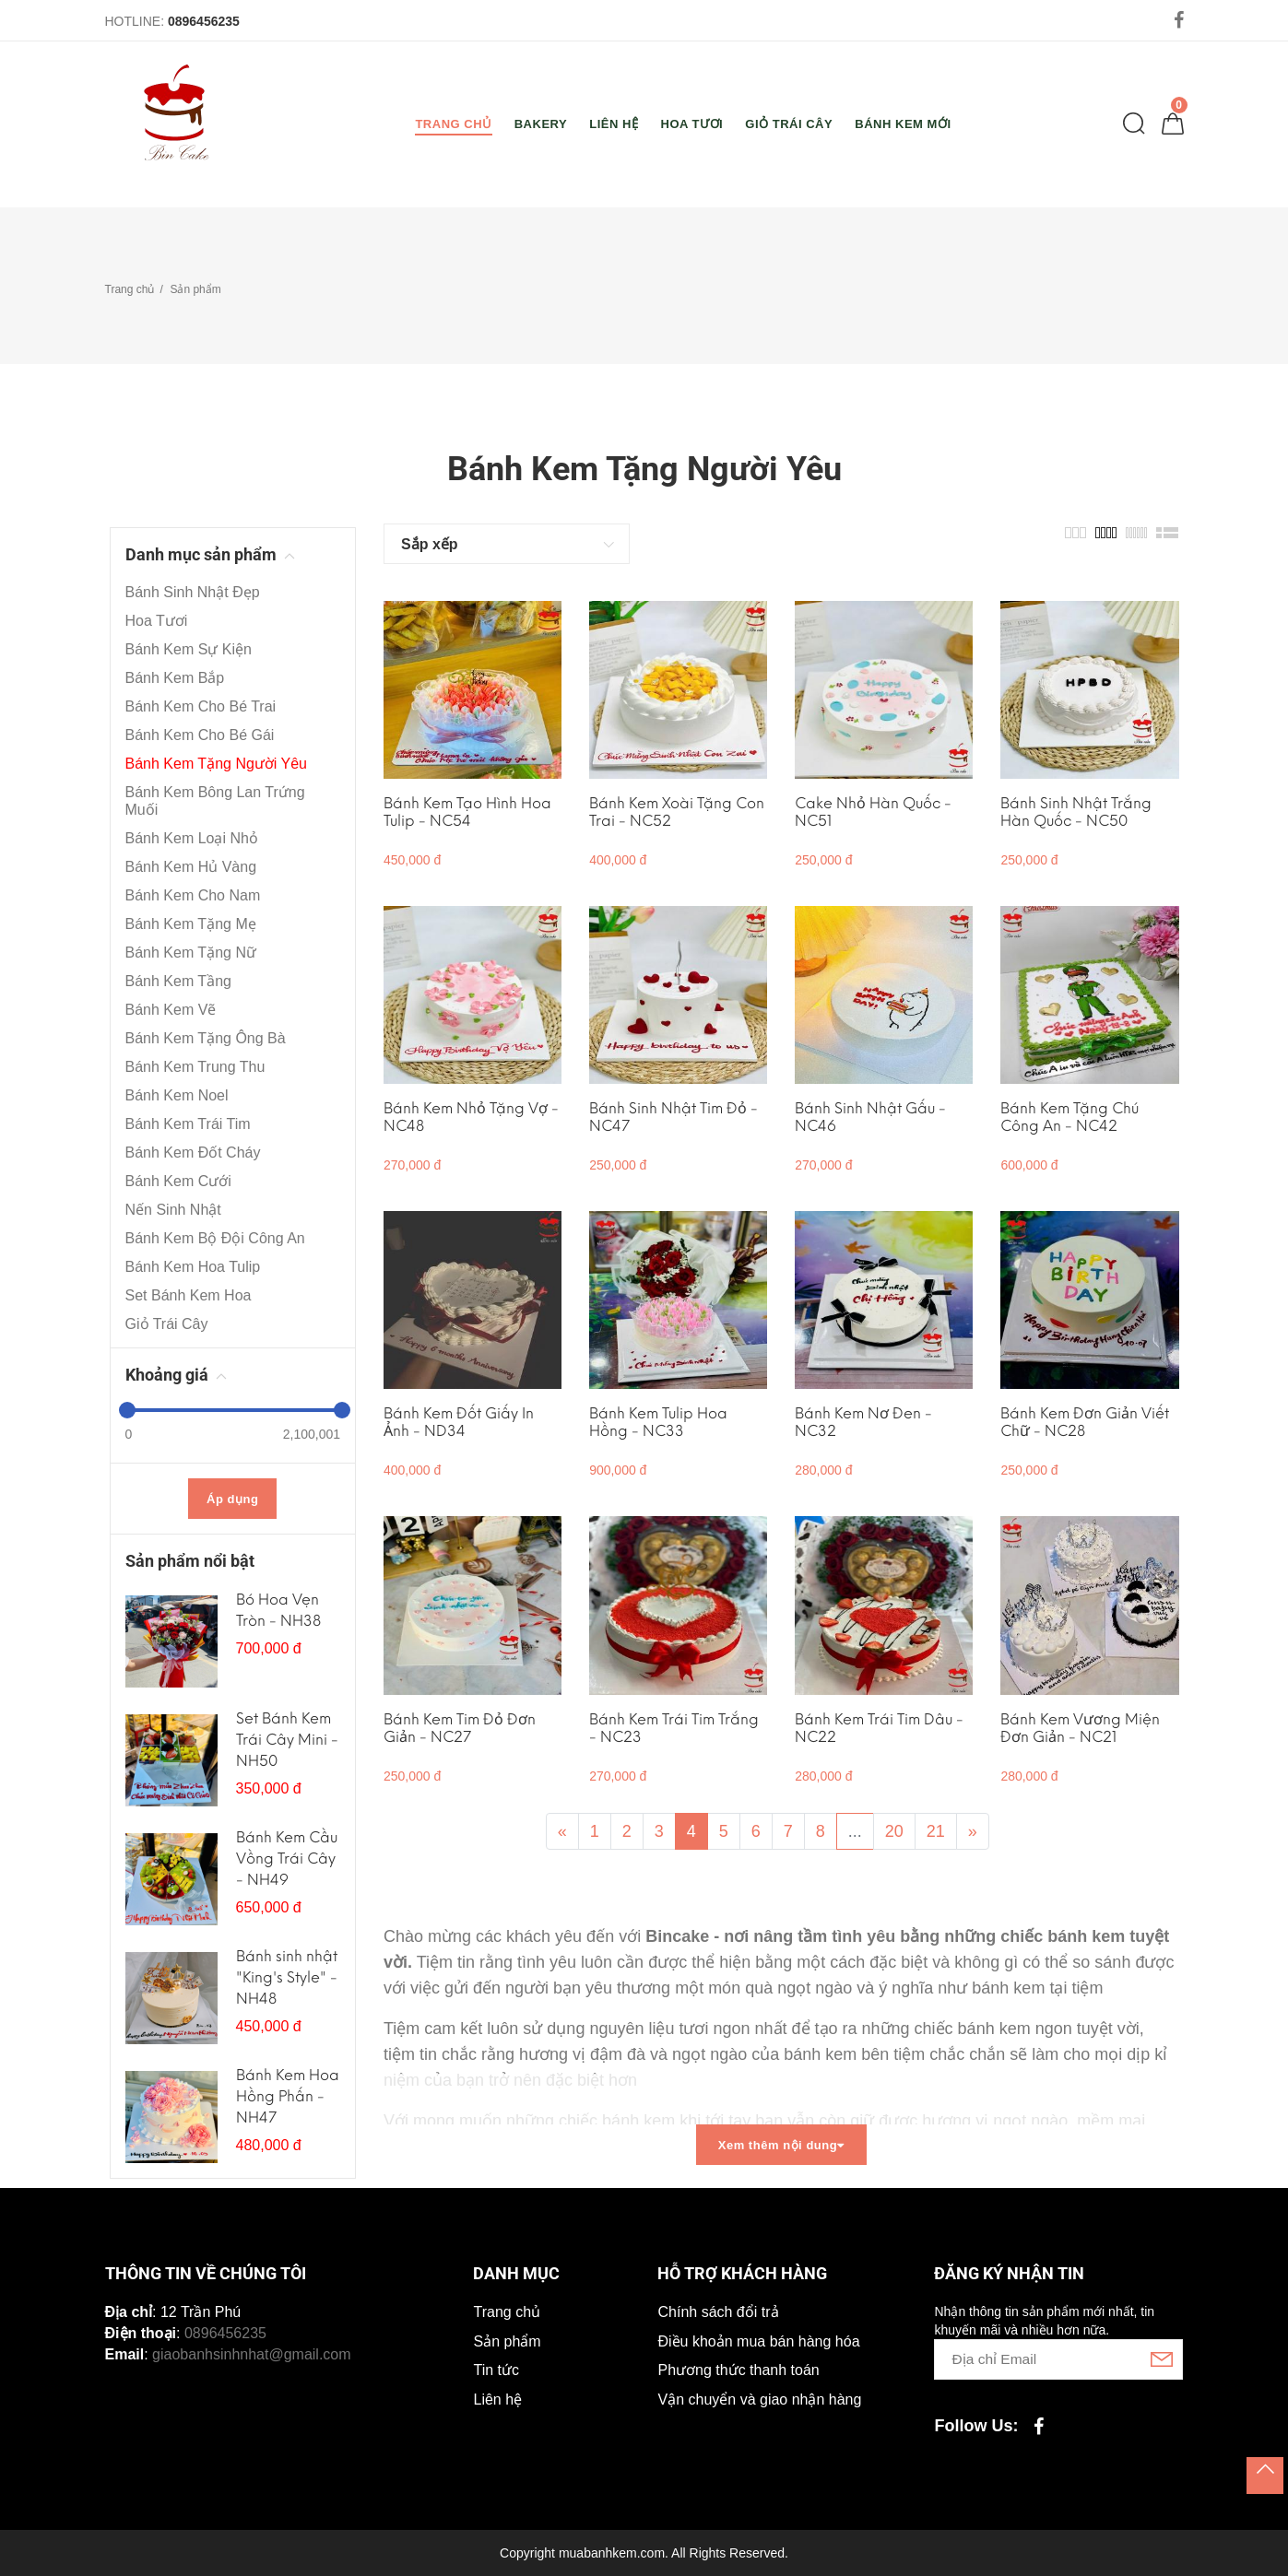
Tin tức (496, 2370)
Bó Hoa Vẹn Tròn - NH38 (278, 1610)
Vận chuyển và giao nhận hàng (759, 2399)
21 (936, 1831)
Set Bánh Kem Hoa (188, 1295)
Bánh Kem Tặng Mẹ (190, 924)
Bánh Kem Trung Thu (195, 1067)
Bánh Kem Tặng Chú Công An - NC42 (1069, 1117)
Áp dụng (232, 1499)
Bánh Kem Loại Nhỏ (191, 838)
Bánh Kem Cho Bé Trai (201, 706)
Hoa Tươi (156, 621)
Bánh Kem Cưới (178, 1181)
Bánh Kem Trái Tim (188, 1124)
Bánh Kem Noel (177, 1095)
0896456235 (204, 21)
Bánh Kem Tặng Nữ (190, 952)
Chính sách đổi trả (717, 2312)
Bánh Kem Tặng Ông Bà (205, 1038)
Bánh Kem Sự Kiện (188, 649)
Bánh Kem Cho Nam (193, 895)
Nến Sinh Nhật (173, 1209)
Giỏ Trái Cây (166, 1324)
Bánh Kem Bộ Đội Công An (215, 1238)
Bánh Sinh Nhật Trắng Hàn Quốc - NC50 (1076, 811)
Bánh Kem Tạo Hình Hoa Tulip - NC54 (467, 811)
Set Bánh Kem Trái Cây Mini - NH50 (287, 1740)
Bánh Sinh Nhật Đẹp (192, 592)
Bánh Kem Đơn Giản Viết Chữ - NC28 (1084, 1422)
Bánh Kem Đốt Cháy (193, 1152)
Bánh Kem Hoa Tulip (193, 1267)
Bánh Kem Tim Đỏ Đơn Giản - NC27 (460, 1728)
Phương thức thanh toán (738, 2370)
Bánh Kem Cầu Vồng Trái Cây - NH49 (286, 1858)
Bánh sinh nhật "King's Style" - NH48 (286, 1977)
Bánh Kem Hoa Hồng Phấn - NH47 (287, 2096)
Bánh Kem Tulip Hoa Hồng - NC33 (658, 1422)
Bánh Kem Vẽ (171, 1009)
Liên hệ (497, 2399)
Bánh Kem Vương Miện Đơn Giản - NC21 (1080, 1728)
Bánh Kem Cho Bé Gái (200, 735)
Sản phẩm (195, 289)
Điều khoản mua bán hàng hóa (758, 2341)
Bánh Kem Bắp (175, 678)
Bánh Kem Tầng (178, 981)
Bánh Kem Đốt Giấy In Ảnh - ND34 (459, 1422)
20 (894, 1831)
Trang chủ (130, 289)
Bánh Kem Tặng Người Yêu (216, 763)
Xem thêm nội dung (781, 2145)
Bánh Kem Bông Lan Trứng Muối (215, 800)
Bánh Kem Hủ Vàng (191, 867)
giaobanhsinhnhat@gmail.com (251, 2354)
